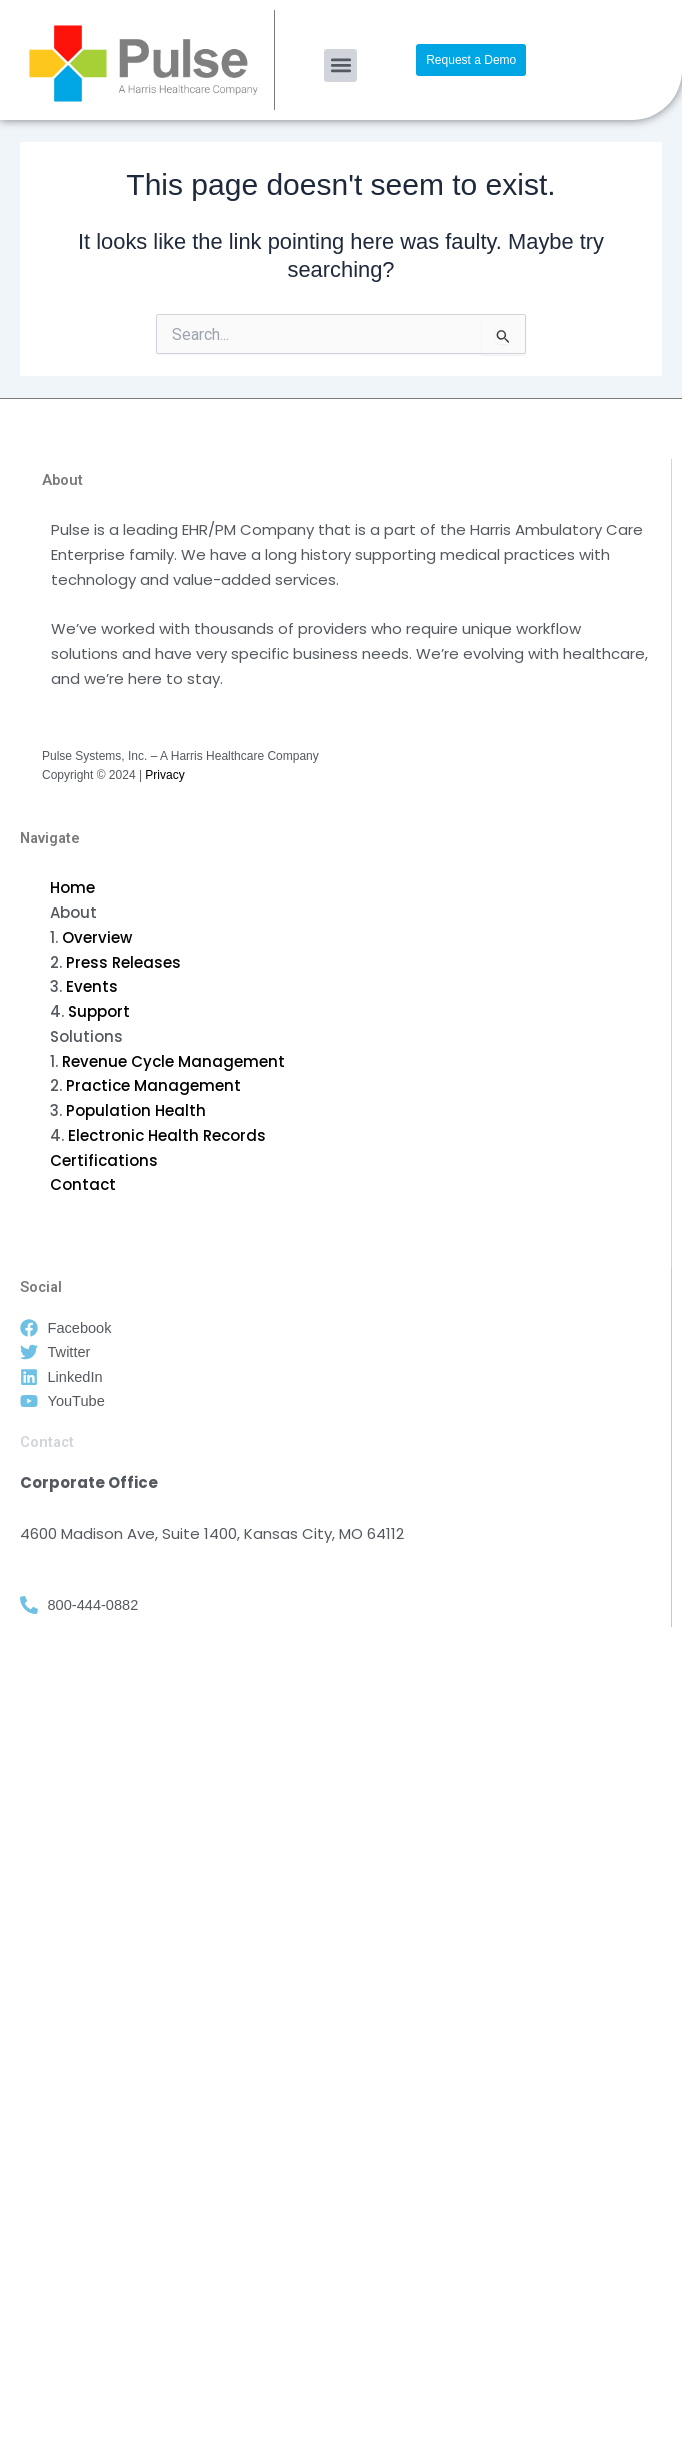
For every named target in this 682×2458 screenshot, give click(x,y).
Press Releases (123, 962)
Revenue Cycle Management (173, 1061)
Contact (83, 1184)
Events (92, 986)
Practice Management (153, 1085)
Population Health (136, 1110)
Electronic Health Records (167, 1135)
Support (99, 1011)
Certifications (104, 1160)
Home (72, 887)
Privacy (164, 775)
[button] (340, 65)
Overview (97, 937)
